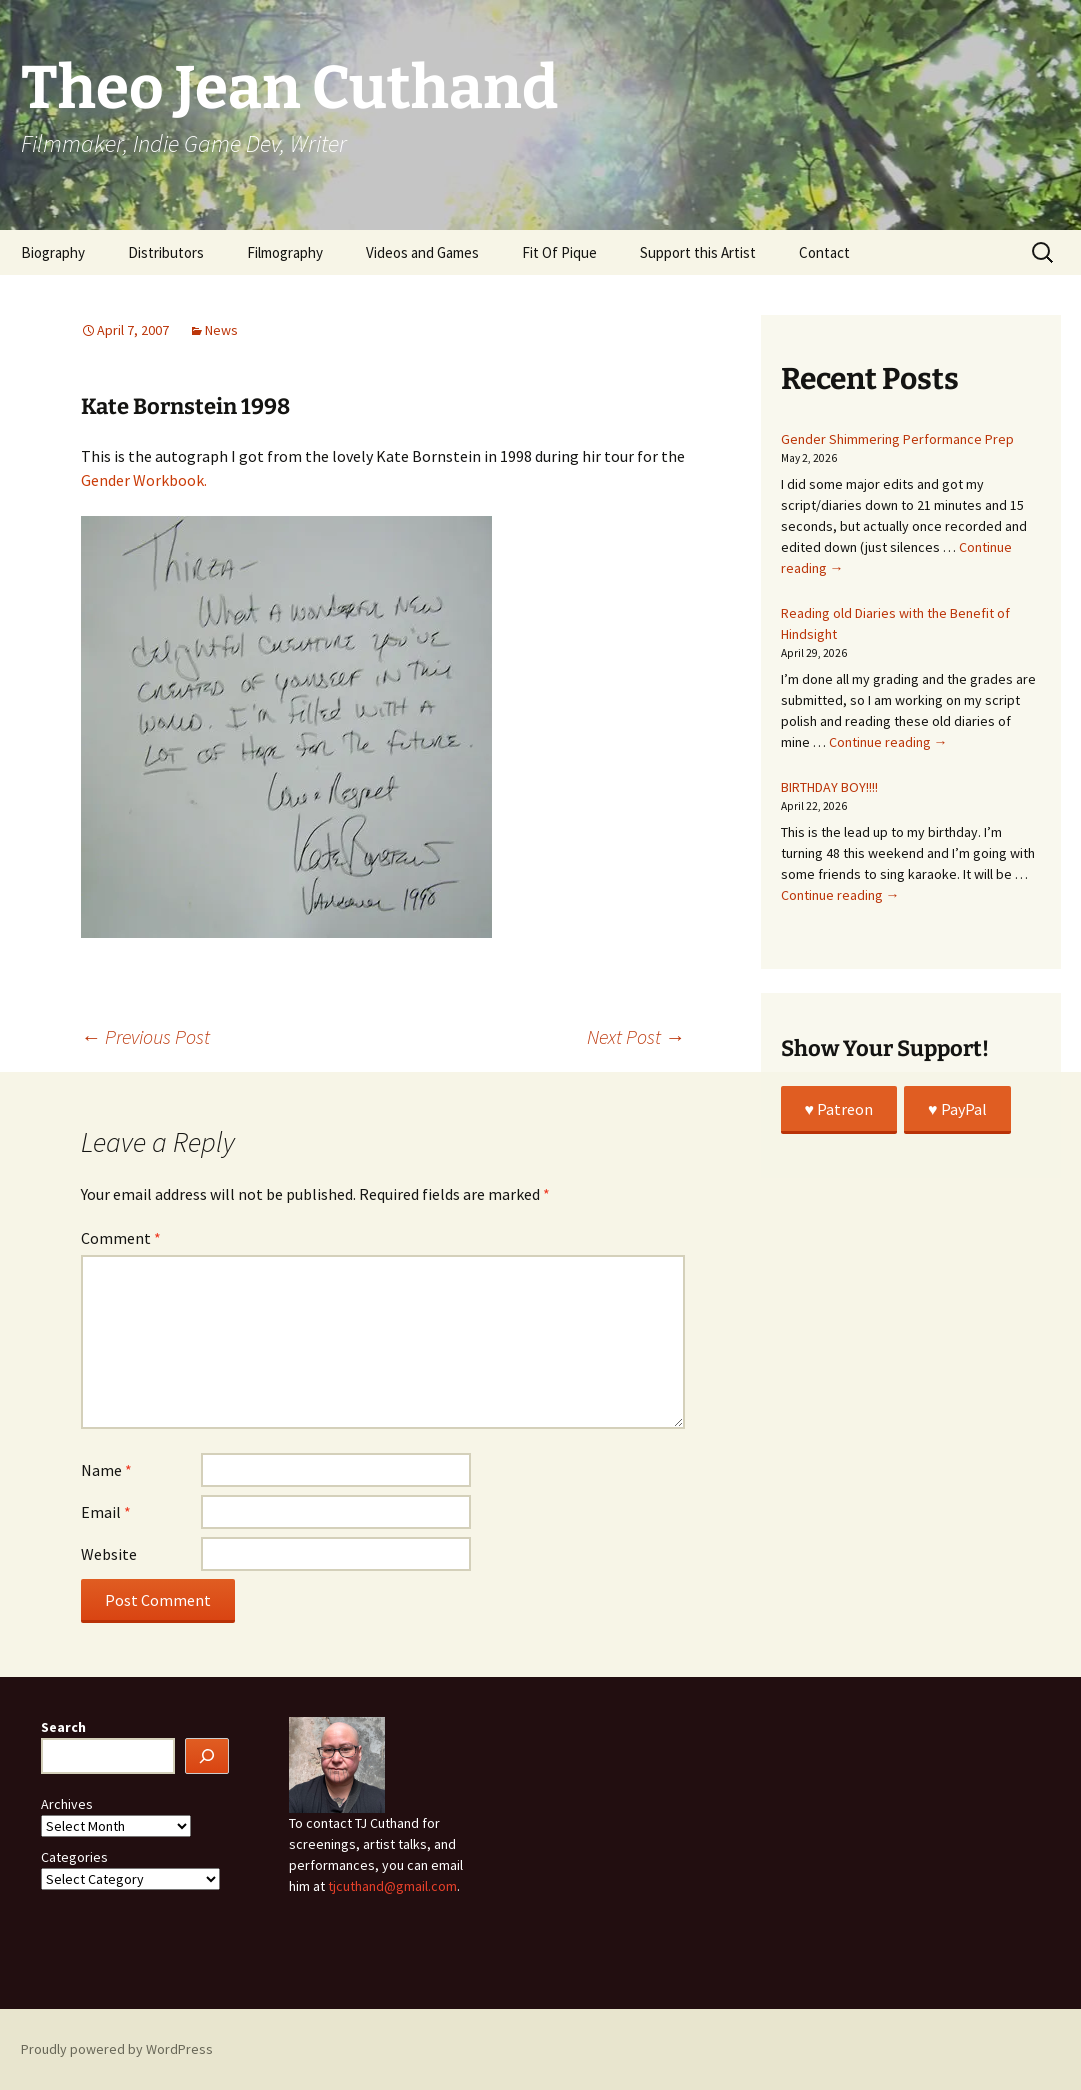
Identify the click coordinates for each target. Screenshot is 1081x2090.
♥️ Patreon (839, 1109)
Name (106, 1470)
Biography (53, 252)
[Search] (207, 1756)
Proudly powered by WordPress (117, 2049)
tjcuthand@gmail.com (392, 1886)
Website (109, 1554)
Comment (121, 1238)
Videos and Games (422, 252)
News (221, 330)
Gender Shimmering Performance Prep (897, 439)
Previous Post (145, 1036)
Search (63, 1727)
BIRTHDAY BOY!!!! (829, 787)
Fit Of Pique (559, 252)
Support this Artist (698, 252)
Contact (824, 252)
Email (106, 1512)
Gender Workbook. (144, 480)
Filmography (285, 252)
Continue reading (888, 742)
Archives (67, 1804)
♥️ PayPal (957, 1109)
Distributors (166, 252)
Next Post (636, 1036)
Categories (74, 1857)
